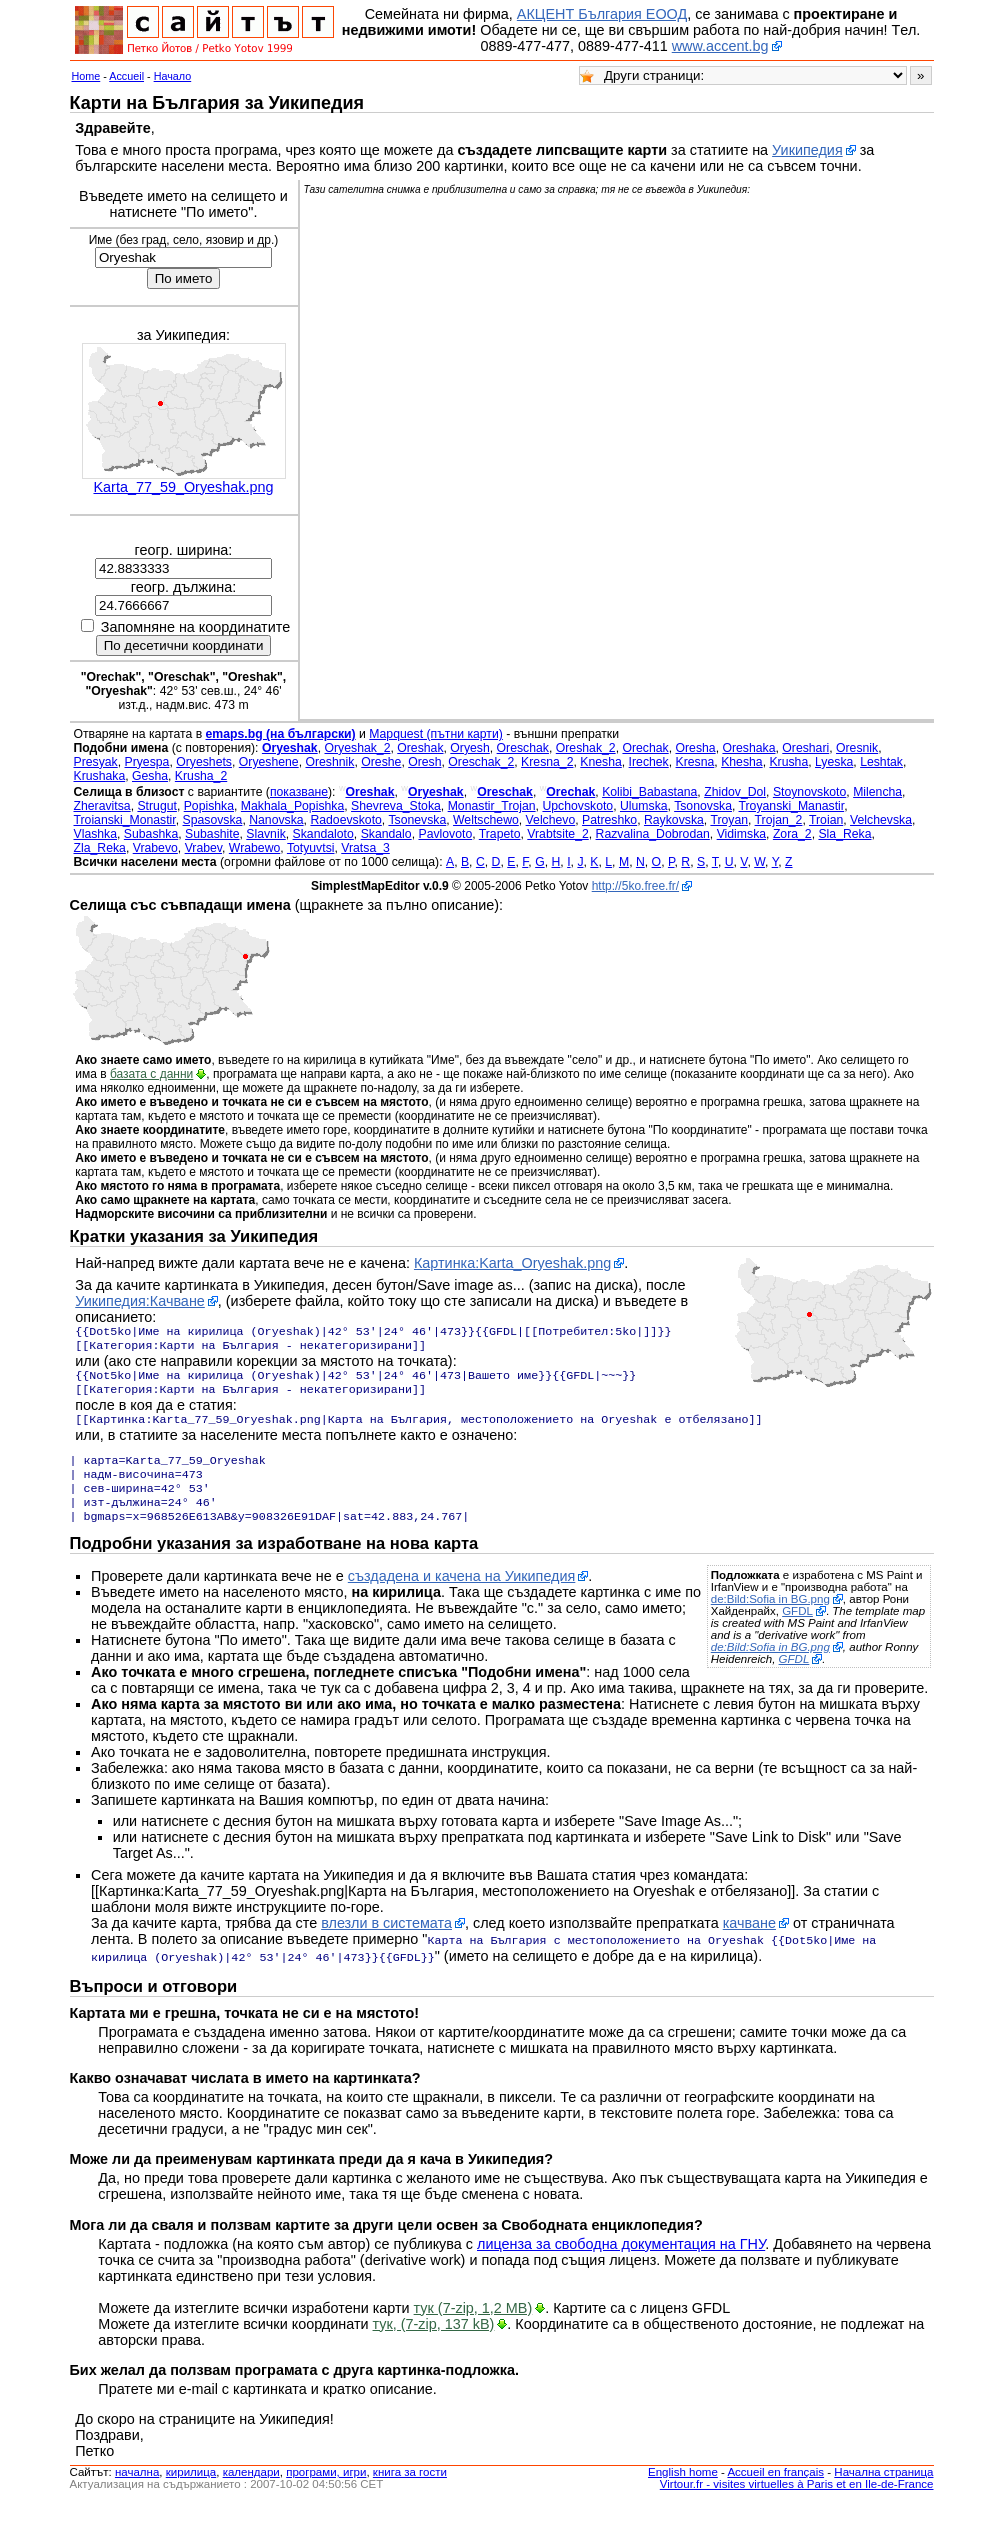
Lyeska (834, 762)
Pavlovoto (445, 834)
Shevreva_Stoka (396, 806)
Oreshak (420, 748)
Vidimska (741, 834)
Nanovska (276, 820)
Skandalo (386, 834)
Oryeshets (204, 762)
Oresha (696, 748)
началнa (137, 2490)
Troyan (729, 820)
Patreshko (609, 820)
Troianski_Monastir (125, 820)
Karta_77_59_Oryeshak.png (183, 487)
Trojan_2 (779, 820)
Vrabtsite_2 (557, 834)
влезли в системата (386, 1943)
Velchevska (881, 820)
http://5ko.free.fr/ (635, 886)
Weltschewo (486, 820)
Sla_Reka (844, 834)
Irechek (649, 762)
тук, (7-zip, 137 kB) (434, 2342)
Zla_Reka (100, 848)
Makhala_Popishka (292, 806)
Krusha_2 (201, 776)
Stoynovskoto (809, 792)
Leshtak (881, 762)
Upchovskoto (577, 806)
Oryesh (469, 748)
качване (749, 1943)
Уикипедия (807, 150)
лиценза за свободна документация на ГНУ (621, 2262)
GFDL (797, 1631)
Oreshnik (329, 762)
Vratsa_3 (365, 848)
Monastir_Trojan (492, 806)
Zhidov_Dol (735, 792)
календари (251, 2490)
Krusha (788, 762)
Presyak (96, 762)
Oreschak (523, 748)
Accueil (126, 76)
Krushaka (100, 776)
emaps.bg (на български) (281, 734)
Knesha (601, 762)
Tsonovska (703, 806)
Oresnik (857, 748)
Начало (173, 76)
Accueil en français (775, 2490)
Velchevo (551, 820)
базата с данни (151, 1074)
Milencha (877, 792)
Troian (826, 820)
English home (683, 2490)
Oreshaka (748, 748)
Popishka (209, 806)
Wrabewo (254, 848)
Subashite (212, 834)
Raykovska (674, 820)
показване (299, 792)
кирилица (191, 2490)
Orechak (645, 748)
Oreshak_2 (586, 748)
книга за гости (410, 2490)
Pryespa (147, 762)
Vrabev (203, 848)
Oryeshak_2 (358, 748)
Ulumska (644, 806)
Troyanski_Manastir (792, 806)
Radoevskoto (345, 820)
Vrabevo (155, 848)
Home (86, 76)
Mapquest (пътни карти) (436, 734)
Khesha (742, 762)
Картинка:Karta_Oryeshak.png (512, 1263)
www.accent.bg (720, 46)
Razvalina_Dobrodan (653, 834)
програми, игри (326, 2490)
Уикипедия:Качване (140, 1301)
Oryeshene (269, 762)
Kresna (695, 762)
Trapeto (500, 834)
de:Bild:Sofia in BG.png (770, 1619)
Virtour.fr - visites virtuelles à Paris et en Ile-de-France (797, 2502)
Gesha (150, 776)
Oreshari (805, 748)
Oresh (424, 762)
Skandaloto (323, 834)
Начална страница (883, 2490)
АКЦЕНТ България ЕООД (602, 14)
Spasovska (213, 820)
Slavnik (265, 834)
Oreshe (381, 762)
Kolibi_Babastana (649, 792)
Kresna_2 (547, 762)
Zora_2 (792, 834)
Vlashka (96, 834)
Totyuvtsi (311, 848)
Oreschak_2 (481, 762)
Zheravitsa (102, 806)
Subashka (151, 834)
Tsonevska (417, 820)
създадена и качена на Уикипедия (462, 1596)
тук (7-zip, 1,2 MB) (473, 2326)
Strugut (156, 806)
